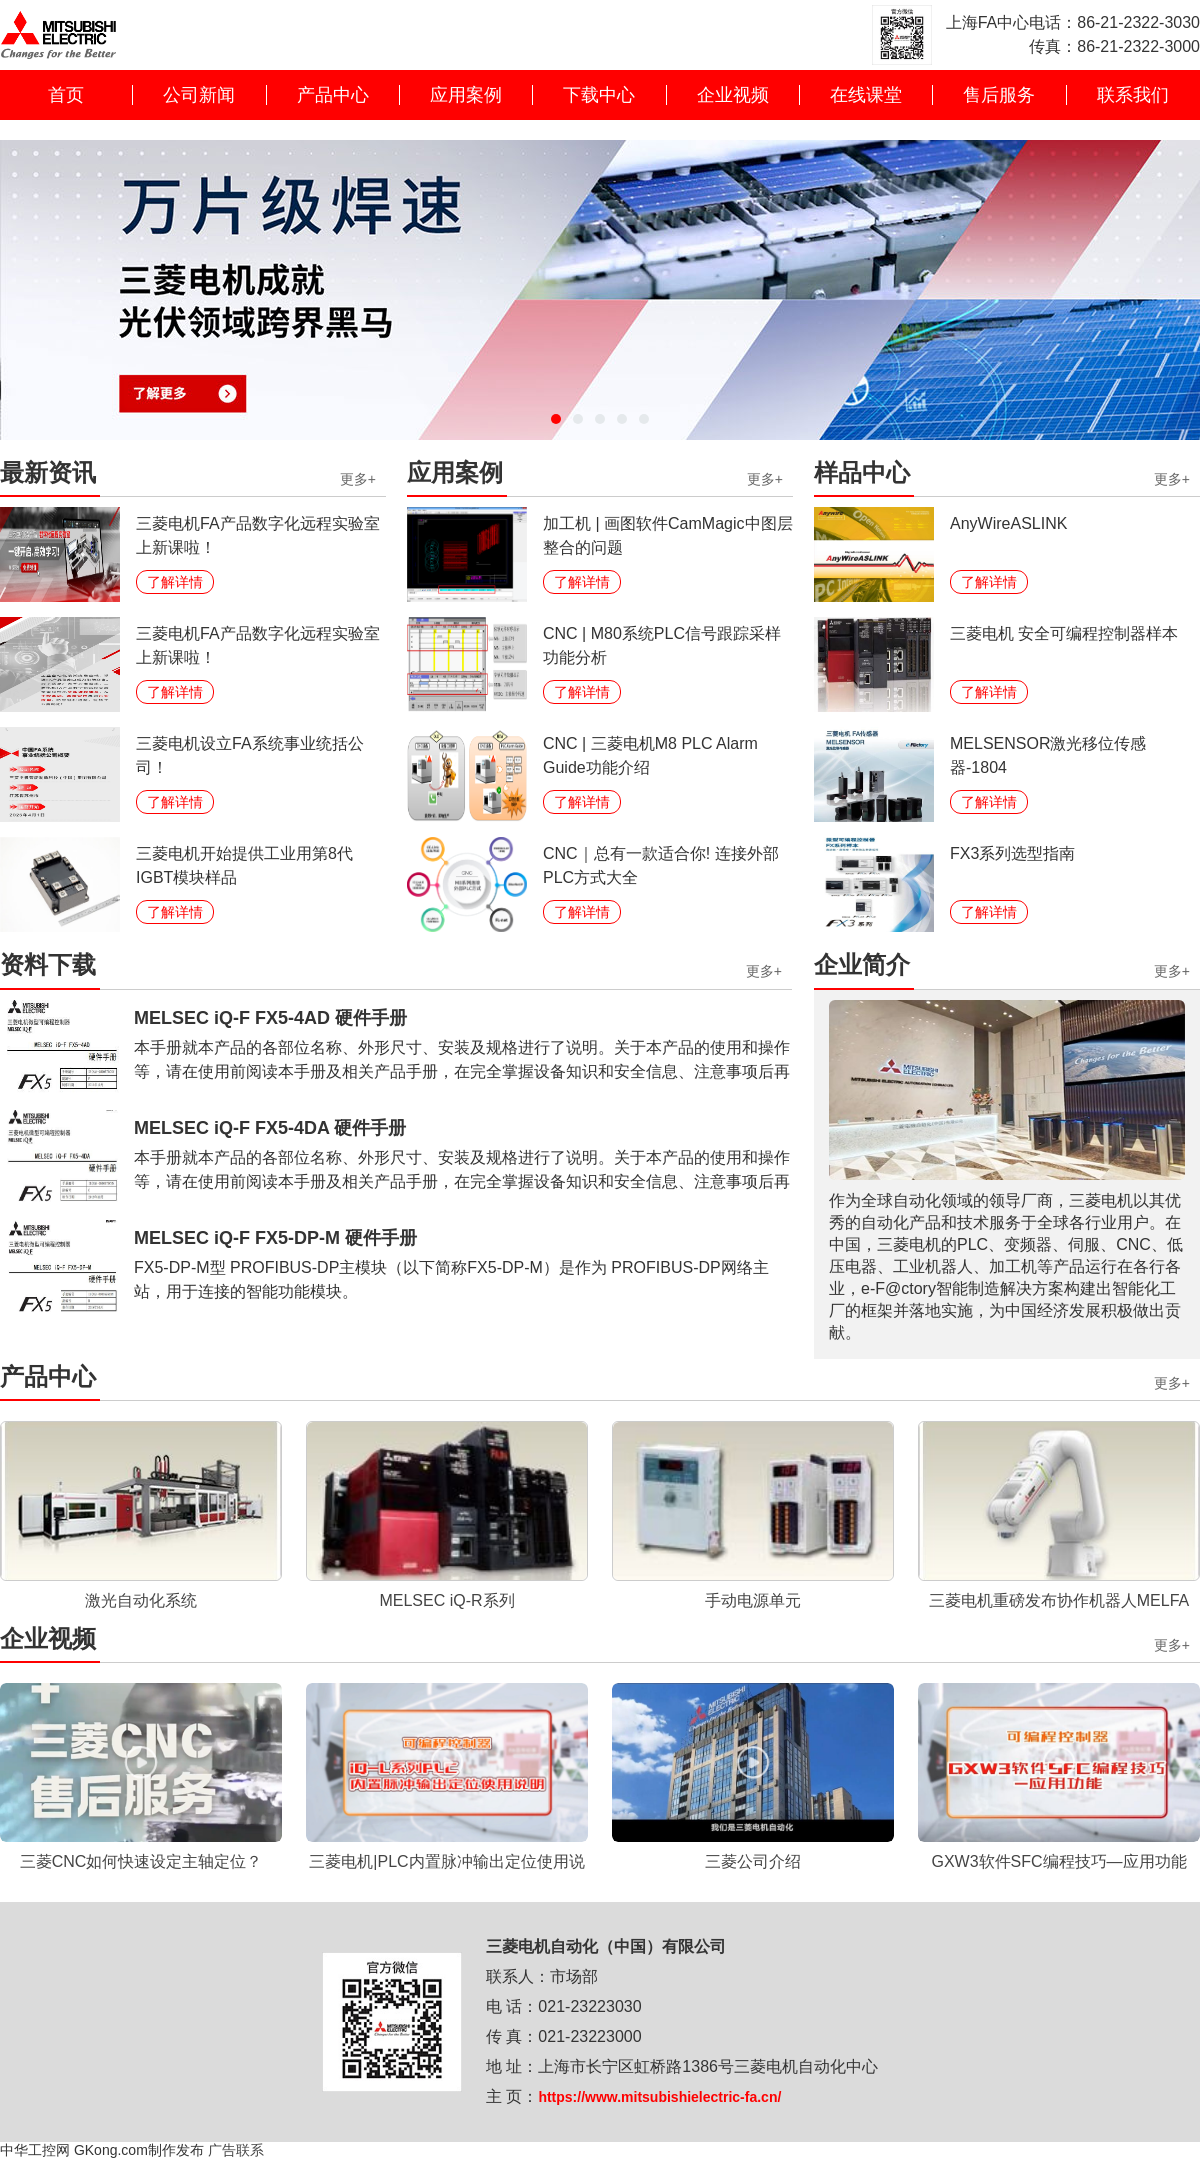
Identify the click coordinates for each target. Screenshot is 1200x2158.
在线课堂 (866, 95)
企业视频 (733, 95)
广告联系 (236, 2150)
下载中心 (599, 95)
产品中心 (333, 95)
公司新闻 (199, 95)
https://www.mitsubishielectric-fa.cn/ (659, 2097)
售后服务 (999, 95)
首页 (66, 95)
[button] (556, 419)
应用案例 (466, 95)
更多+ (358, 479)
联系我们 (1133, 95)
